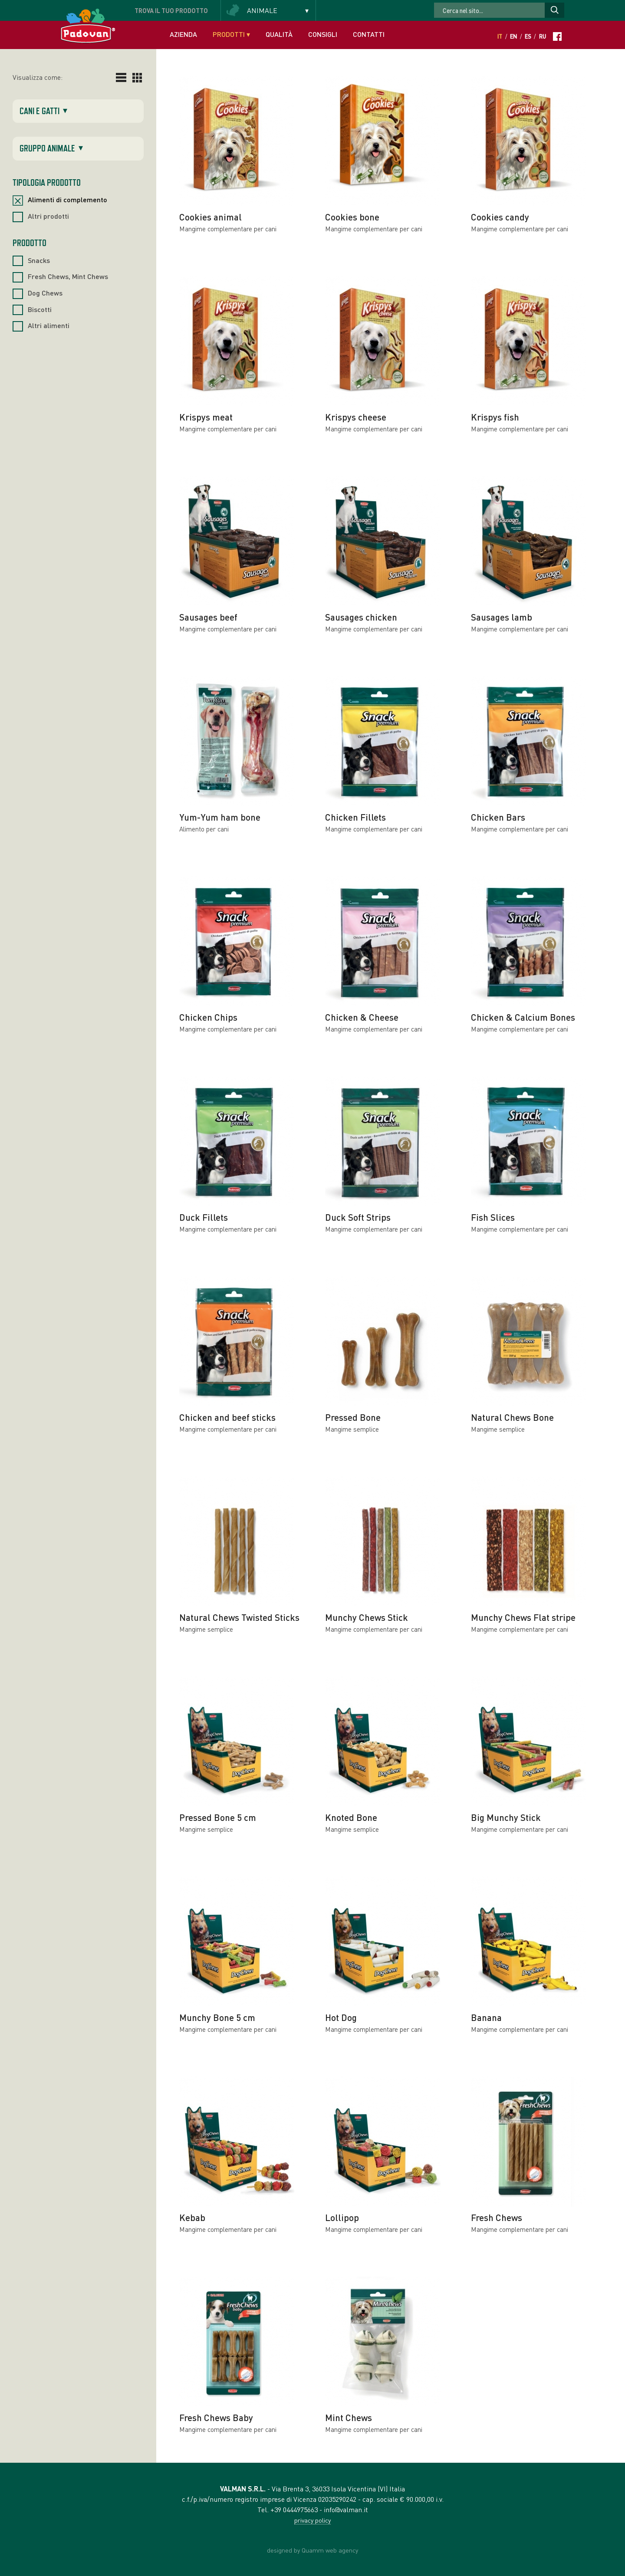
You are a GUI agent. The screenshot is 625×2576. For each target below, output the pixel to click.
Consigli (322, 34)
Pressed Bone (353, 1417)
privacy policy (312, 2520)
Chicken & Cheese (361, 1017)
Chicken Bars (498, 817)
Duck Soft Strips (358, 1217)
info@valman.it (346, 2509)
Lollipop (342, 2217)
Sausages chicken (361, 617)
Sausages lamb (501, 617)
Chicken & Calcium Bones (523, 1017)
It (499, 36)
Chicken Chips (208, 1017)
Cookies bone (352, 217)
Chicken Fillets (355, 817)
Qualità (279, 34)
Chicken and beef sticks (227, 1417)
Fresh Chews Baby (216, 2417)
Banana (486, 2017)
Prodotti (231, 34)
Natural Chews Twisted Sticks (239, 1617)
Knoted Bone (351, 1817)
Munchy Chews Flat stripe (523, 1617)
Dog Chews (45, 293)
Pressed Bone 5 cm (217, 1817)
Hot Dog (341, 2017)
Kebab (192, 2217)
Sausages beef (208, 617)
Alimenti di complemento (67, 199)
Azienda (183, 34)
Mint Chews (348, 2417)
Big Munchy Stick (506, 1817)
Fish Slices (493, 1217)
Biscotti (40, 309)
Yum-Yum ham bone (219, 817)
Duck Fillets (203, 1217)
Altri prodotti (48, 216)
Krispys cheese (355, 417)
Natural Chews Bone (512, 1417)
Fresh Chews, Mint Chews (68, 276)
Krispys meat (206, 417)
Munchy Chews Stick (366, 1617)
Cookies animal (210, 217)
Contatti (369, 34)
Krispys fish (495, 417)
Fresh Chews (496, 2217)
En (513, 36)
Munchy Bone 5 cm (217, 2017)
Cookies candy (500, 217)
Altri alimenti (48, 325)
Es (528, 36)
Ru (542, 36)
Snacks (39, 260)
